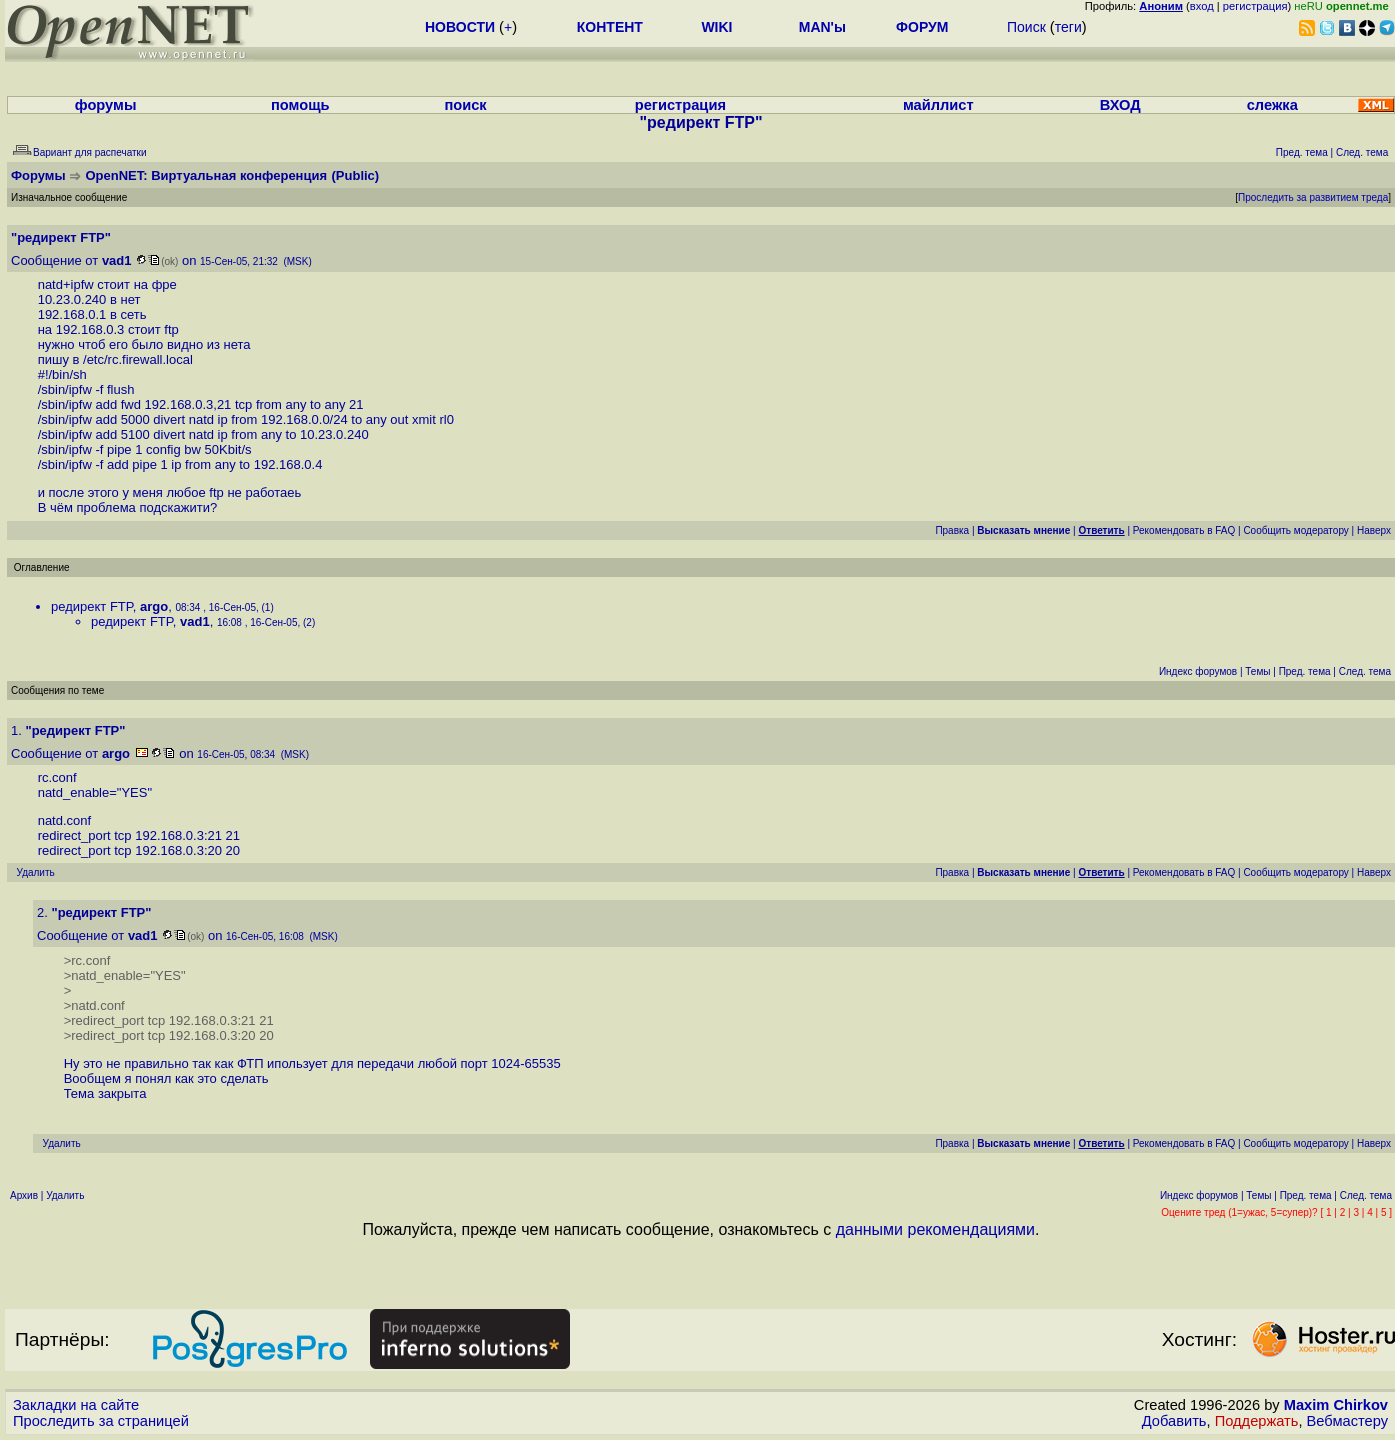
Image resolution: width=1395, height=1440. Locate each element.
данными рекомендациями (935, 1229)
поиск (465, 105)
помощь (300, 105)
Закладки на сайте (76, 1405)
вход (1202, 6)
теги (1068, 27)
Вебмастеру (1347, 1421)
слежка (1272, 105)
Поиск (1026, 27)
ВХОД (1120, 105)
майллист (938, 105)
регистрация (1255, 6)
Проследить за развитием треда (1313, 197)
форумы (106, 105)
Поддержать (1257, 1421)
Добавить (1174, 1421)
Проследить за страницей (101, 1421)
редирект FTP (92, 606)
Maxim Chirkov (1336, 1405)
